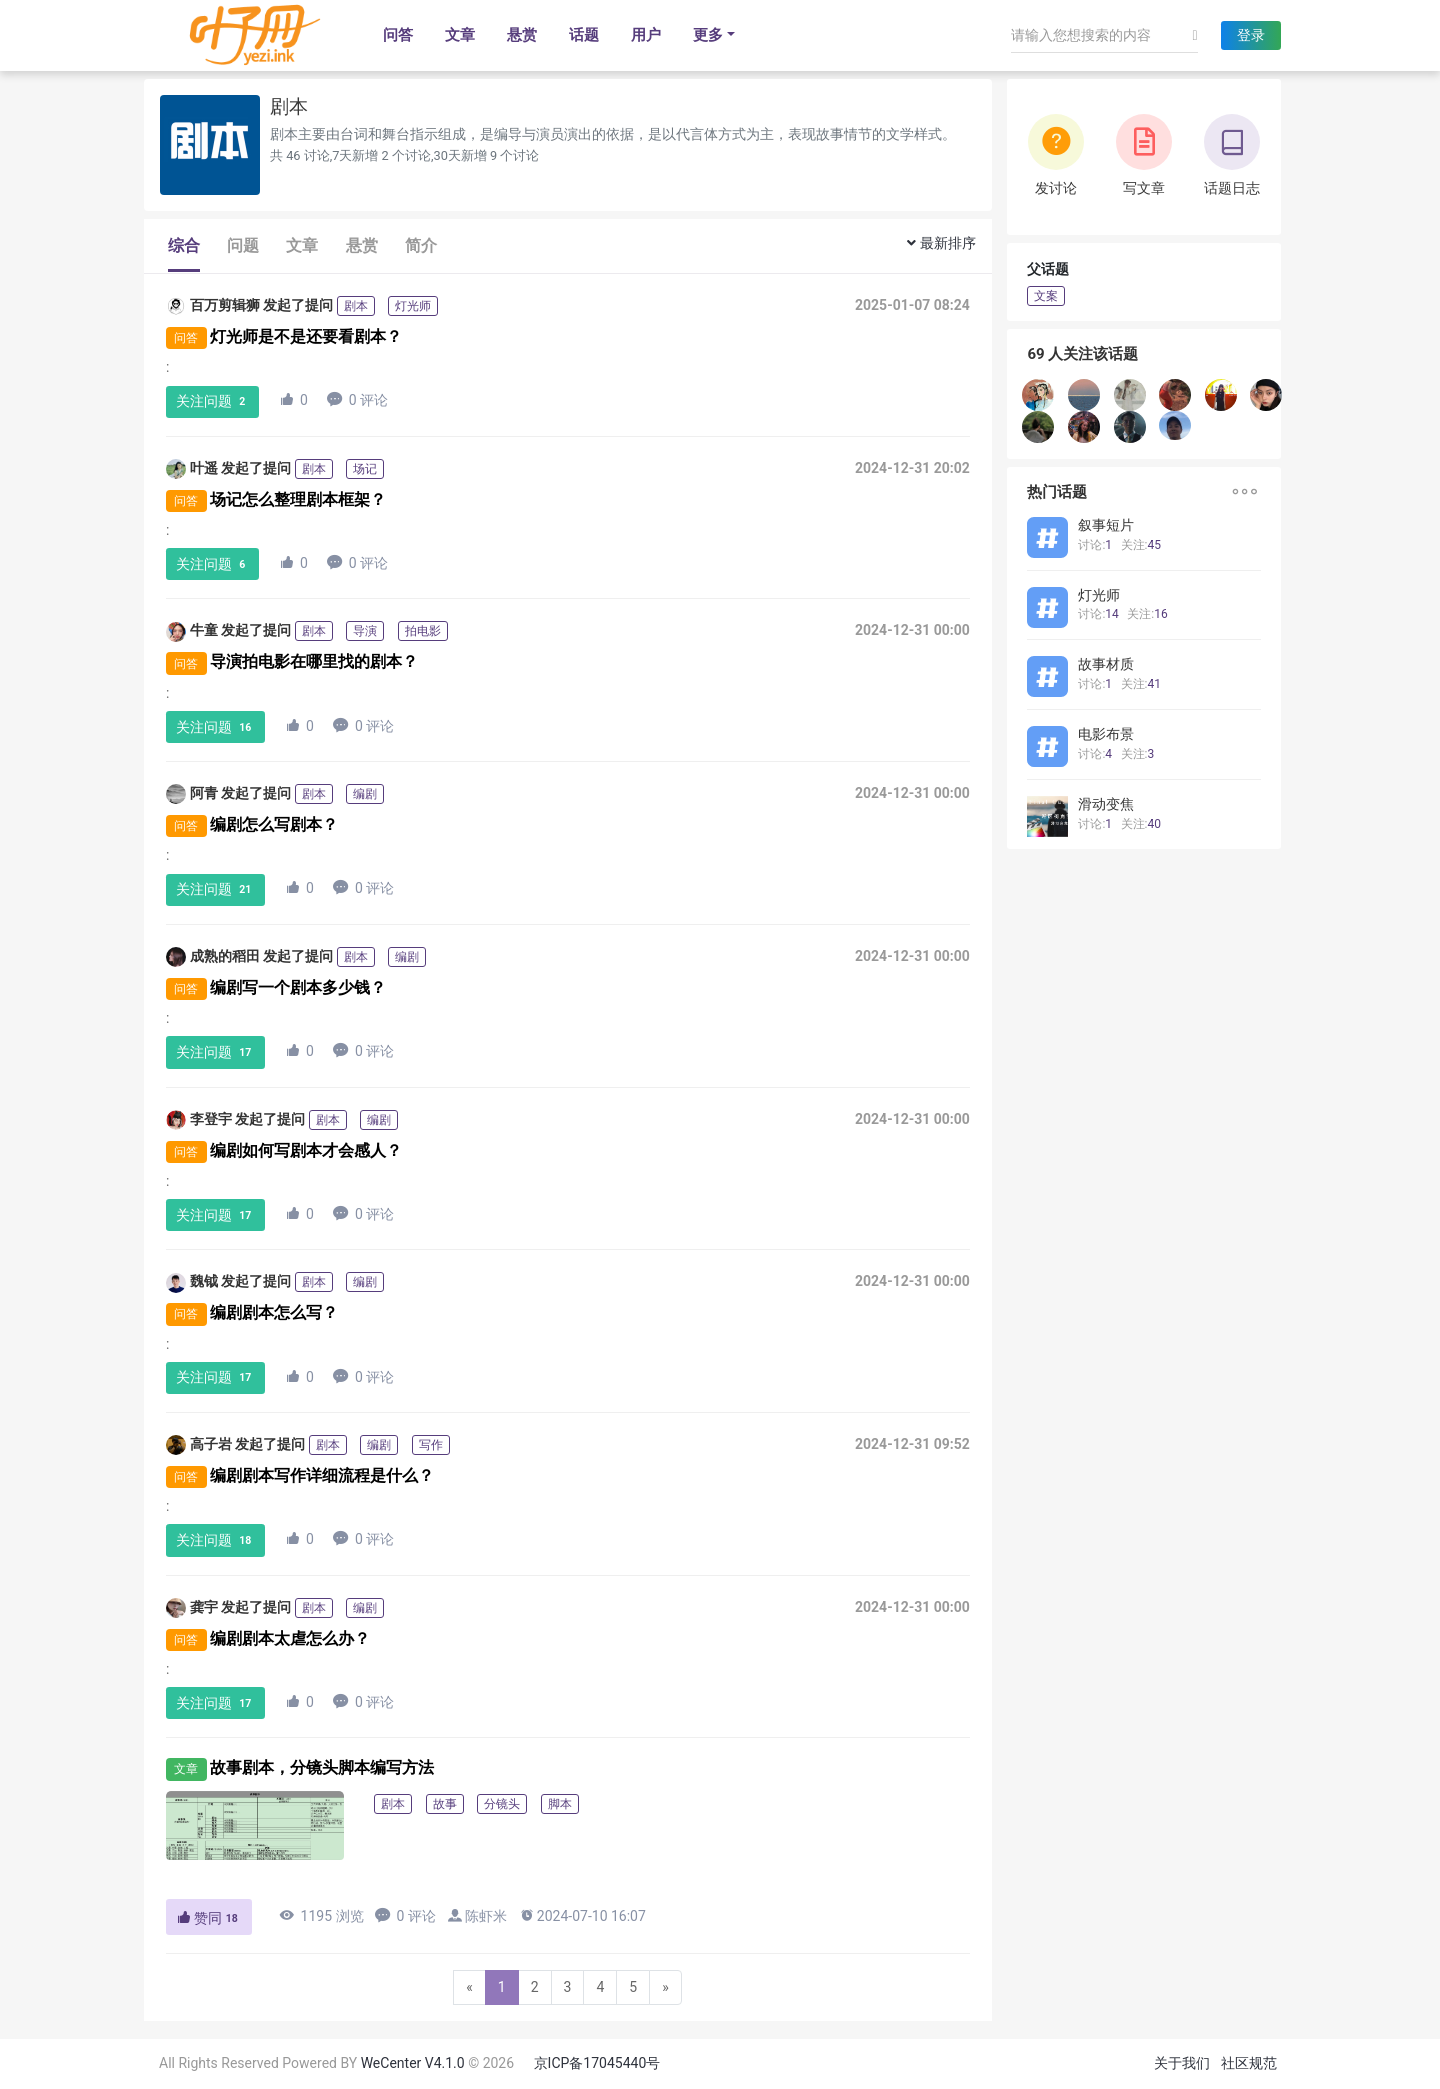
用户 (646, 35)
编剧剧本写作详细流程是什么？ (322, 1475)
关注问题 (213, 401)
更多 (708, 35)
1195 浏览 (321, 1915)
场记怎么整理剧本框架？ (298, 499)
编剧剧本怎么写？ (274, 1312)
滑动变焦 (1106, 804)
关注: (1141, 545)
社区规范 (1249, 2063)
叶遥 (192, 469)
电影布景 (1106, 734)
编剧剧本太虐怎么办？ (290, 1638)
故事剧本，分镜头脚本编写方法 (322, 1767)
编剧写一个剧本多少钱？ (298, 987)
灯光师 (1099, 595)
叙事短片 (1106, 525)
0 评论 (357, 399)
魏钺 (192, 1283)
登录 (1251, 35)
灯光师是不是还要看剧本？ (306, 336)
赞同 (209, 1918)
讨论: (1095, 545)
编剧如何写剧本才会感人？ (306, 1150)
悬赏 (522, 35)
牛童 (192, 632)
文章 (460, 35)
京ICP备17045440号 (597, 2063)
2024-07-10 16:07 (582, 1915)
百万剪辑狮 (213, 306)
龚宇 (192, 1608)
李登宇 (199, 1120)
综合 (184, 245)
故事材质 (1106, 664)
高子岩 (199, 1445)
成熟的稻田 (213, 957)
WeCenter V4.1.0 (413, 2063)
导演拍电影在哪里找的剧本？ (314, 662)
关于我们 (1182, 2063)
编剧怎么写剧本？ (274, 824)
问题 (243, 245)
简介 (421, 245)
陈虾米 (486, 1916)
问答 (398, 35)
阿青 (192, 794)
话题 (584, 35)
